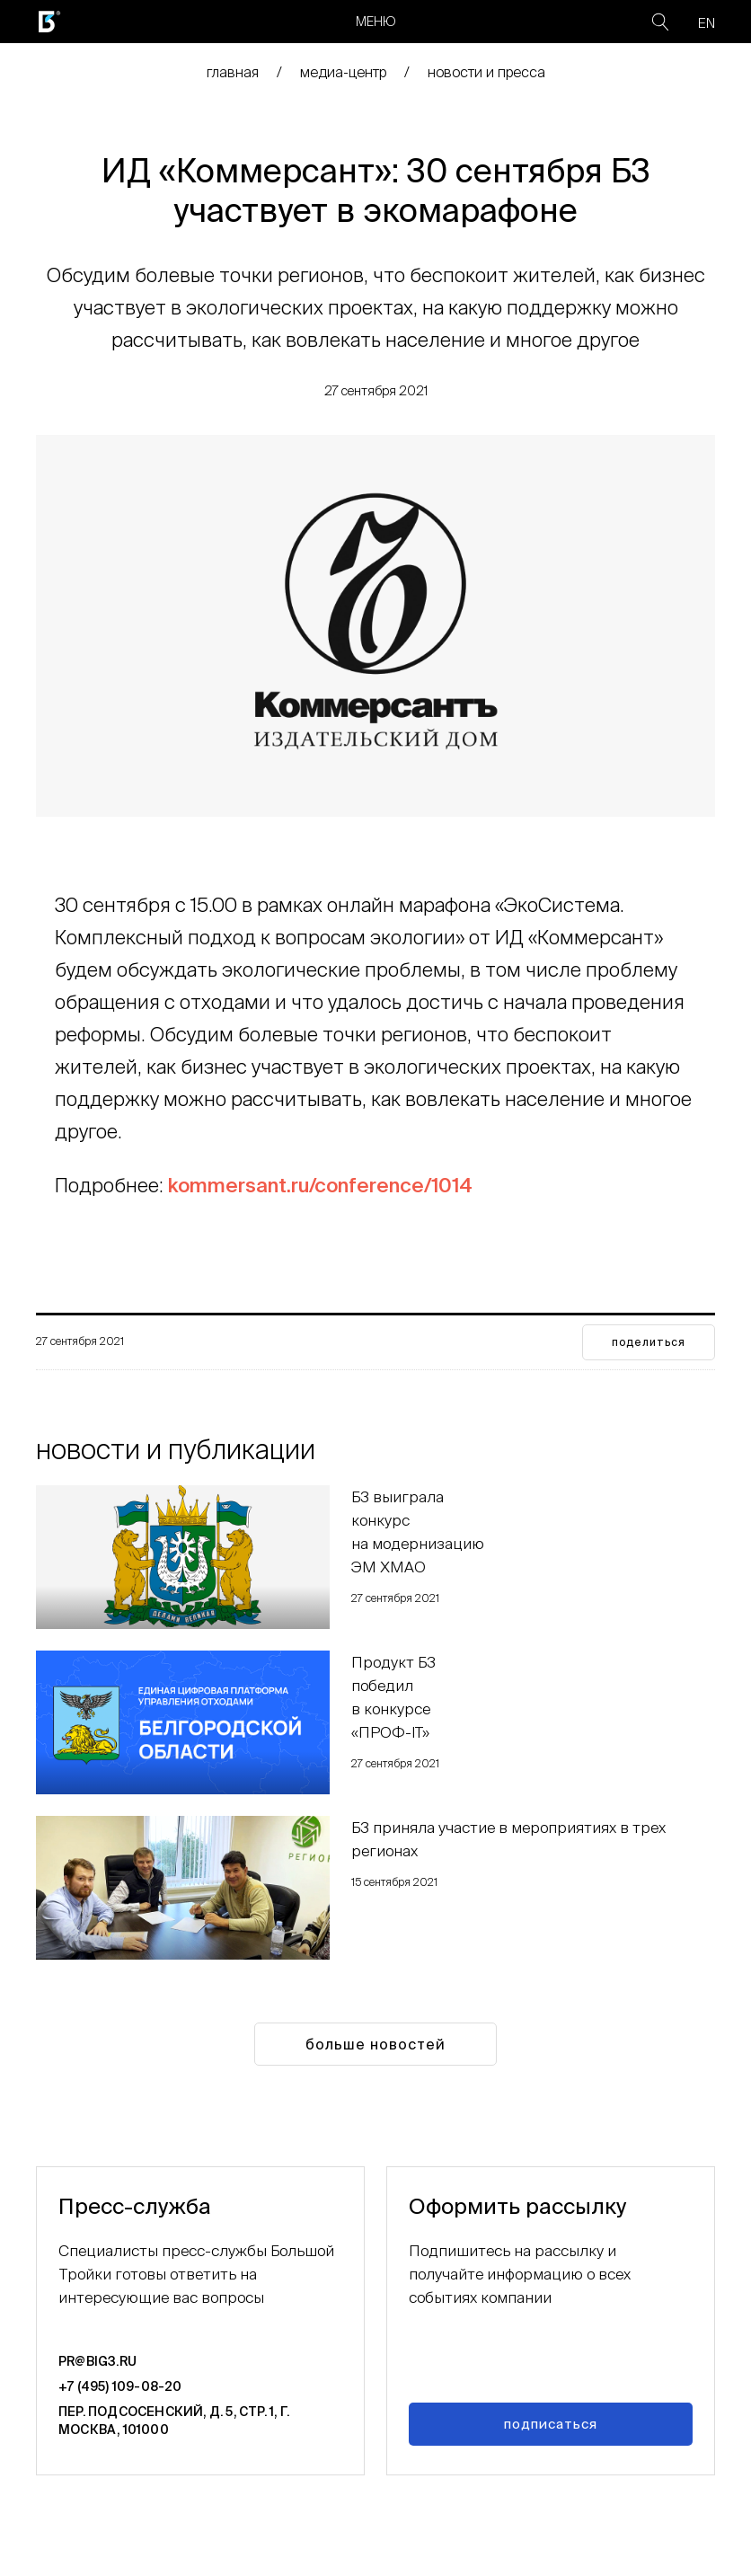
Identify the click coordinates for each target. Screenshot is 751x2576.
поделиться (648, 1342)
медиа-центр (343, 72)
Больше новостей (375, 2044)
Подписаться (550, 2423)
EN (706, 23)
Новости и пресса (486, 72)
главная (233, 72)
